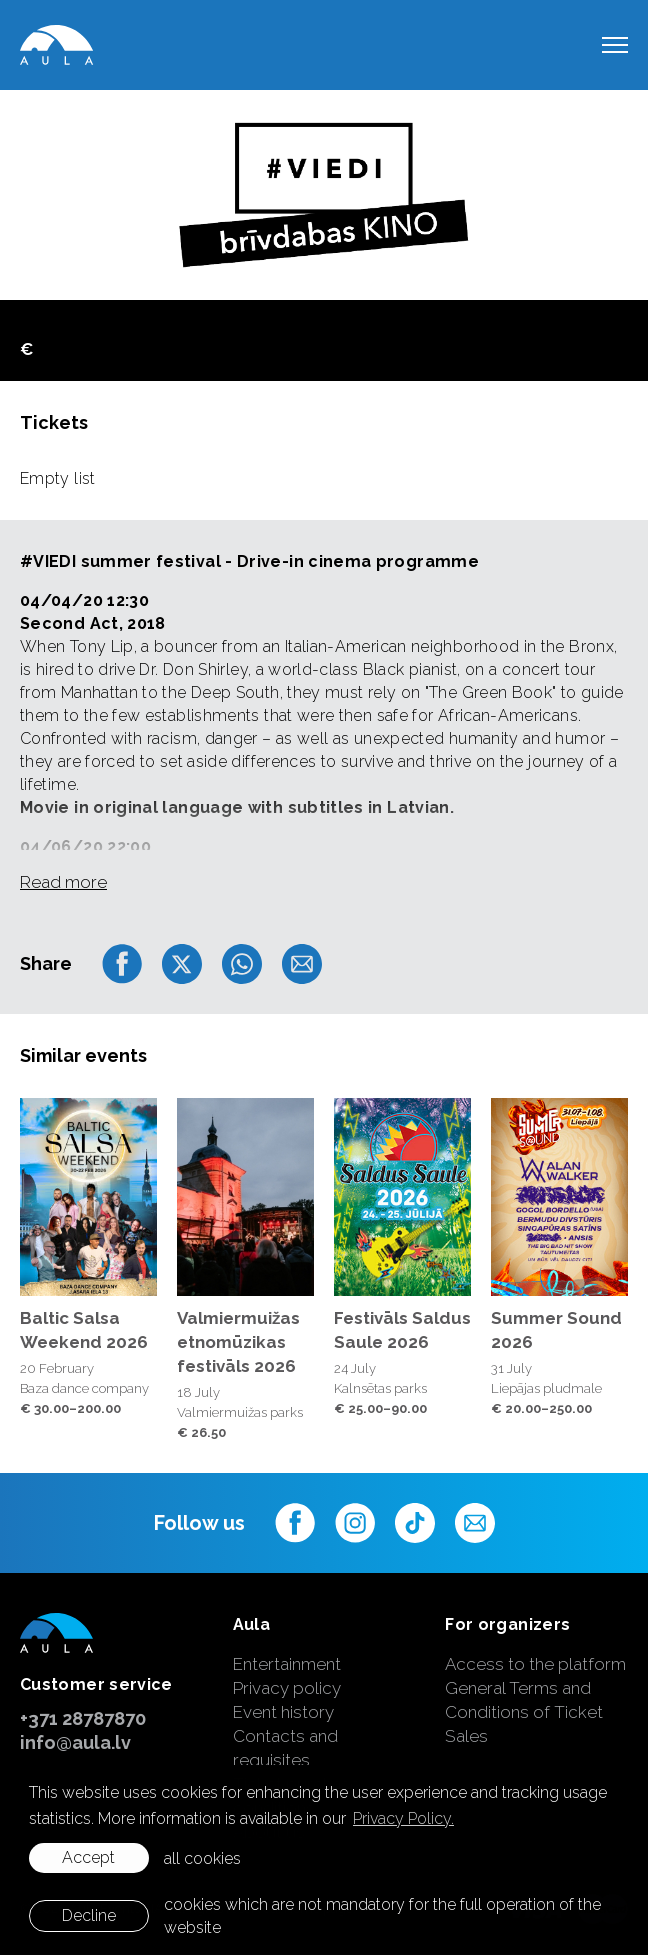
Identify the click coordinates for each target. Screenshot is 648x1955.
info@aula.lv (75, 1742)
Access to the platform (535, 1664)
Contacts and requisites (285, 1748)
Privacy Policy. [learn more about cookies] (403, 1818)
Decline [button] (89, 1915)
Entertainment (287, 1664)
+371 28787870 (83, 1718)
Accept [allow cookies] (88, 1857)
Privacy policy (287, 1688)
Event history (283, 1712)
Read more (63, 882)
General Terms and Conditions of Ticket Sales (524, 1712)
